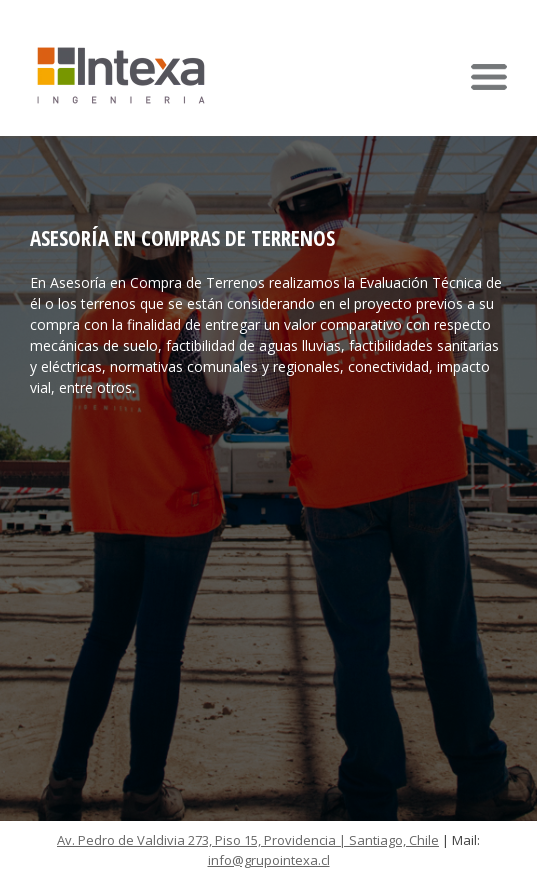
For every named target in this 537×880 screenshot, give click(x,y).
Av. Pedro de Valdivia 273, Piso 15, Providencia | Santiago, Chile (248, 840)
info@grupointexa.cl (269, 860)
